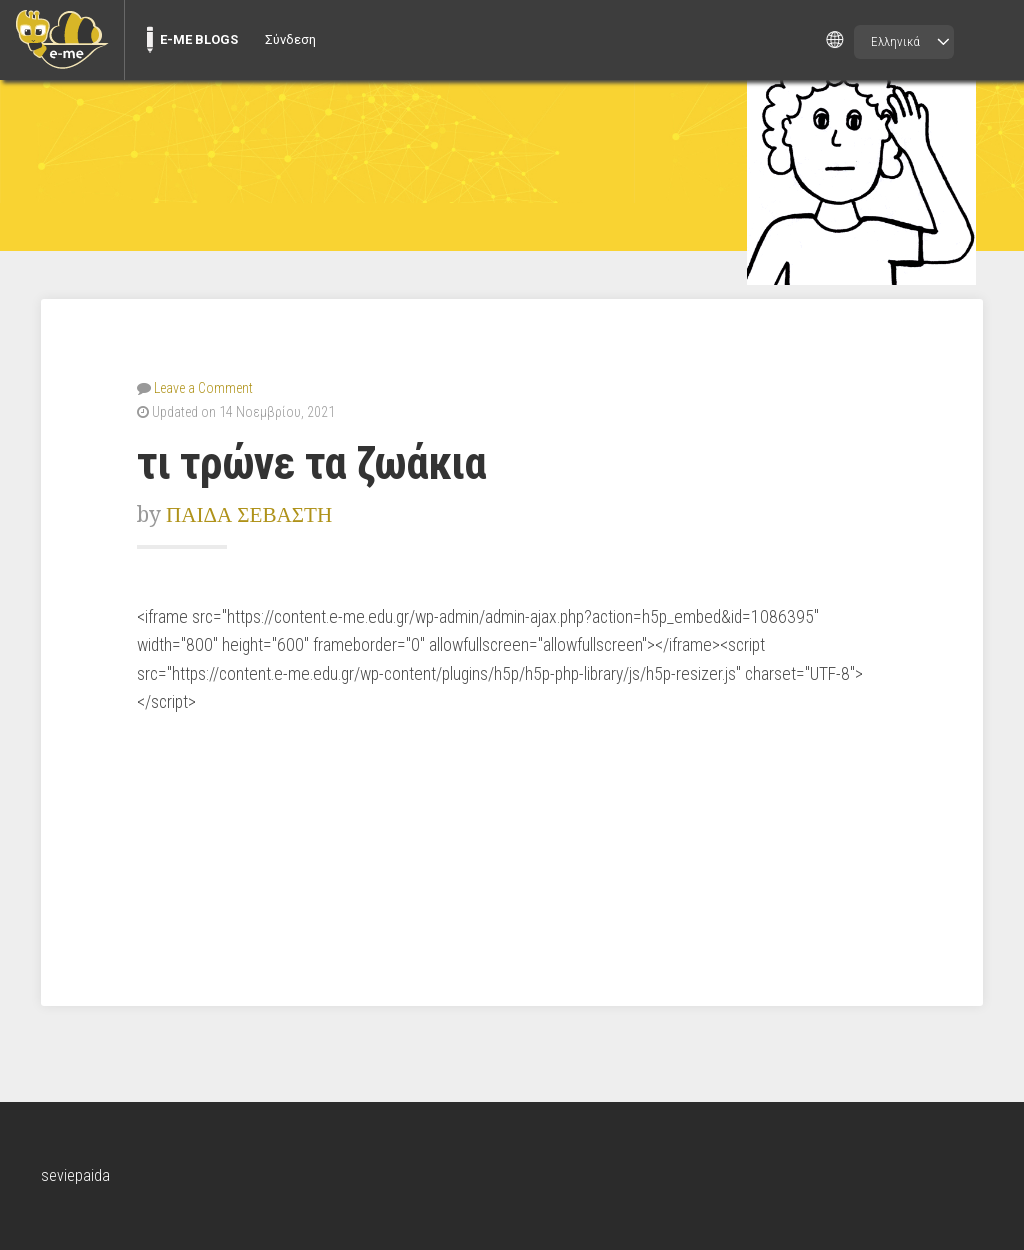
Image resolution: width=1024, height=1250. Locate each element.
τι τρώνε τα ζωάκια (311, 463)
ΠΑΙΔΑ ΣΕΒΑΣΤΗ (249, 514)
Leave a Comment (203, 388)
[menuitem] (62, 40)
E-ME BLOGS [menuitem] (199, 39)
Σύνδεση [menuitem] (290, 39)
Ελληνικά (895, 41)
